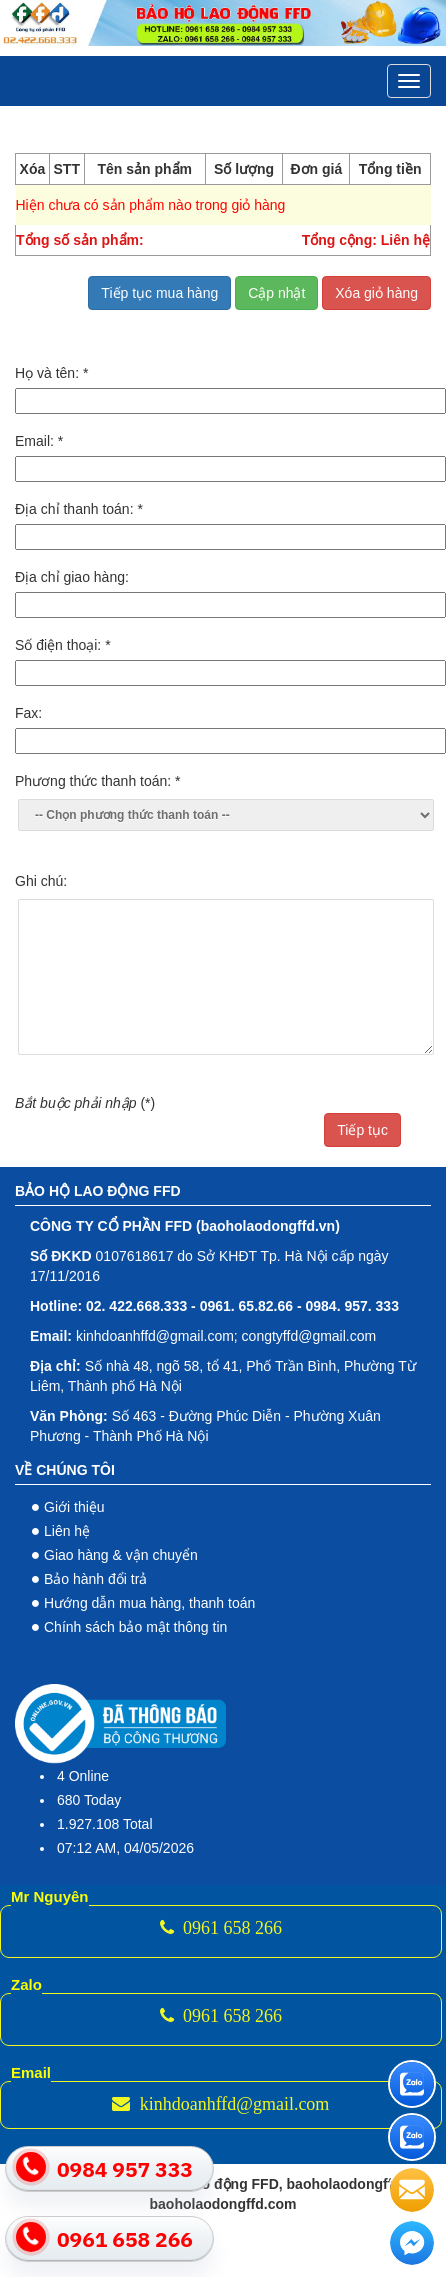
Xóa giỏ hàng (376, 293)
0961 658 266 (221, 1928)
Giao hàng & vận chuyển (121, 1555)
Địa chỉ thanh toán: (79, 509)
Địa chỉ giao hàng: (72, 577)
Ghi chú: (41, 881)
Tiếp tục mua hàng (159, 293)
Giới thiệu (74, 1507)
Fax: (28, 713)
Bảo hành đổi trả (95, 1579)
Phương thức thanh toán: (98, 781)
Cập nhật (276, 293)
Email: (39, 441)
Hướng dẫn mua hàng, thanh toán (149, 1603)
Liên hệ (67, 1531)
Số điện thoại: (63, 645)
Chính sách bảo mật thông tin (135, 1627)
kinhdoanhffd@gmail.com (220, 2104)
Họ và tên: (51, 373)
